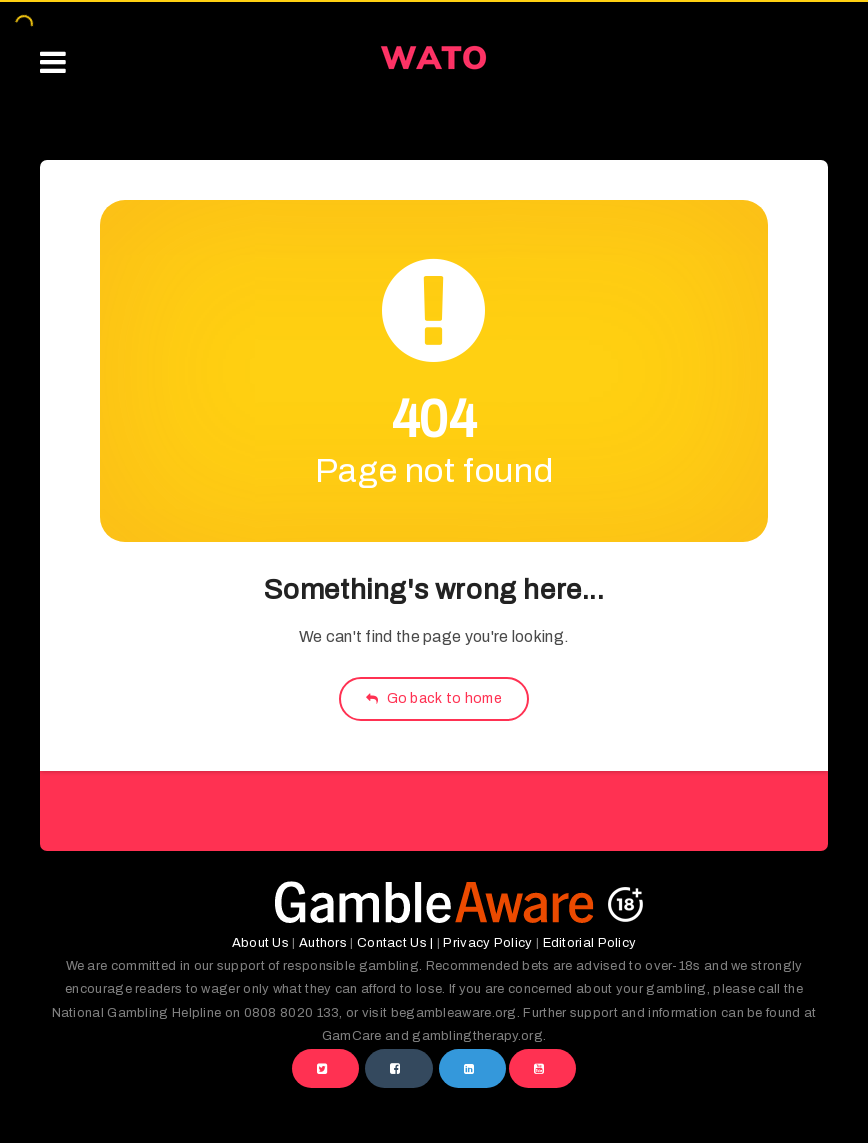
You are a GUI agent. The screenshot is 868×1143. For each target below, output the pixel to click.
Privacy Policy (487, 943)
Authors (323, 943)
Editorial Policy (590, 943)
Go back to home (434, 698)
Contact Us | (395, 943)
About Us (260, 943)
